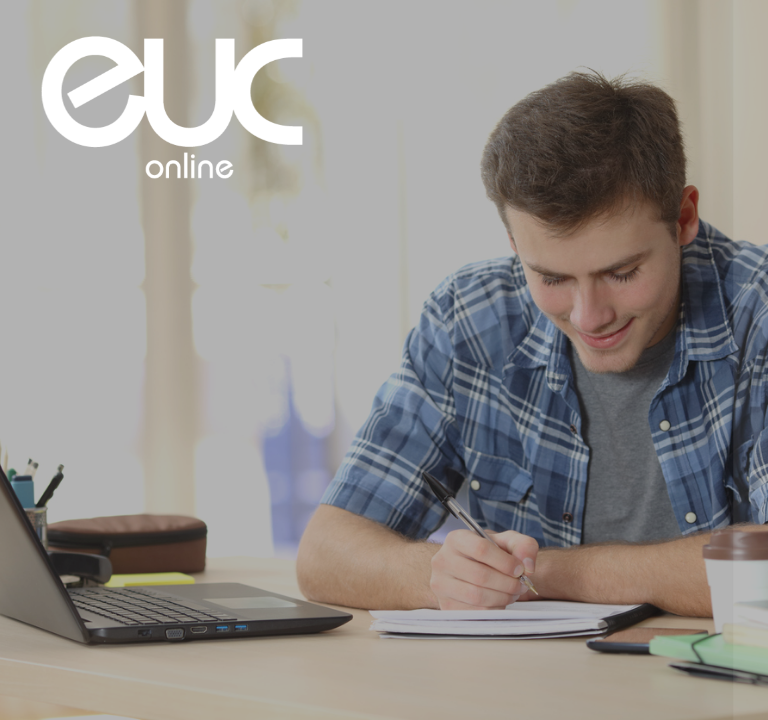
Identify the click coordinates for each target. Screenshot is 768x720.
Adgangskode (426, 369)
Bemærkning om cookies (557, 628)
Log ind (556, 507)
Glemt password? (691, 458)
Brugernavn (419, 277)
